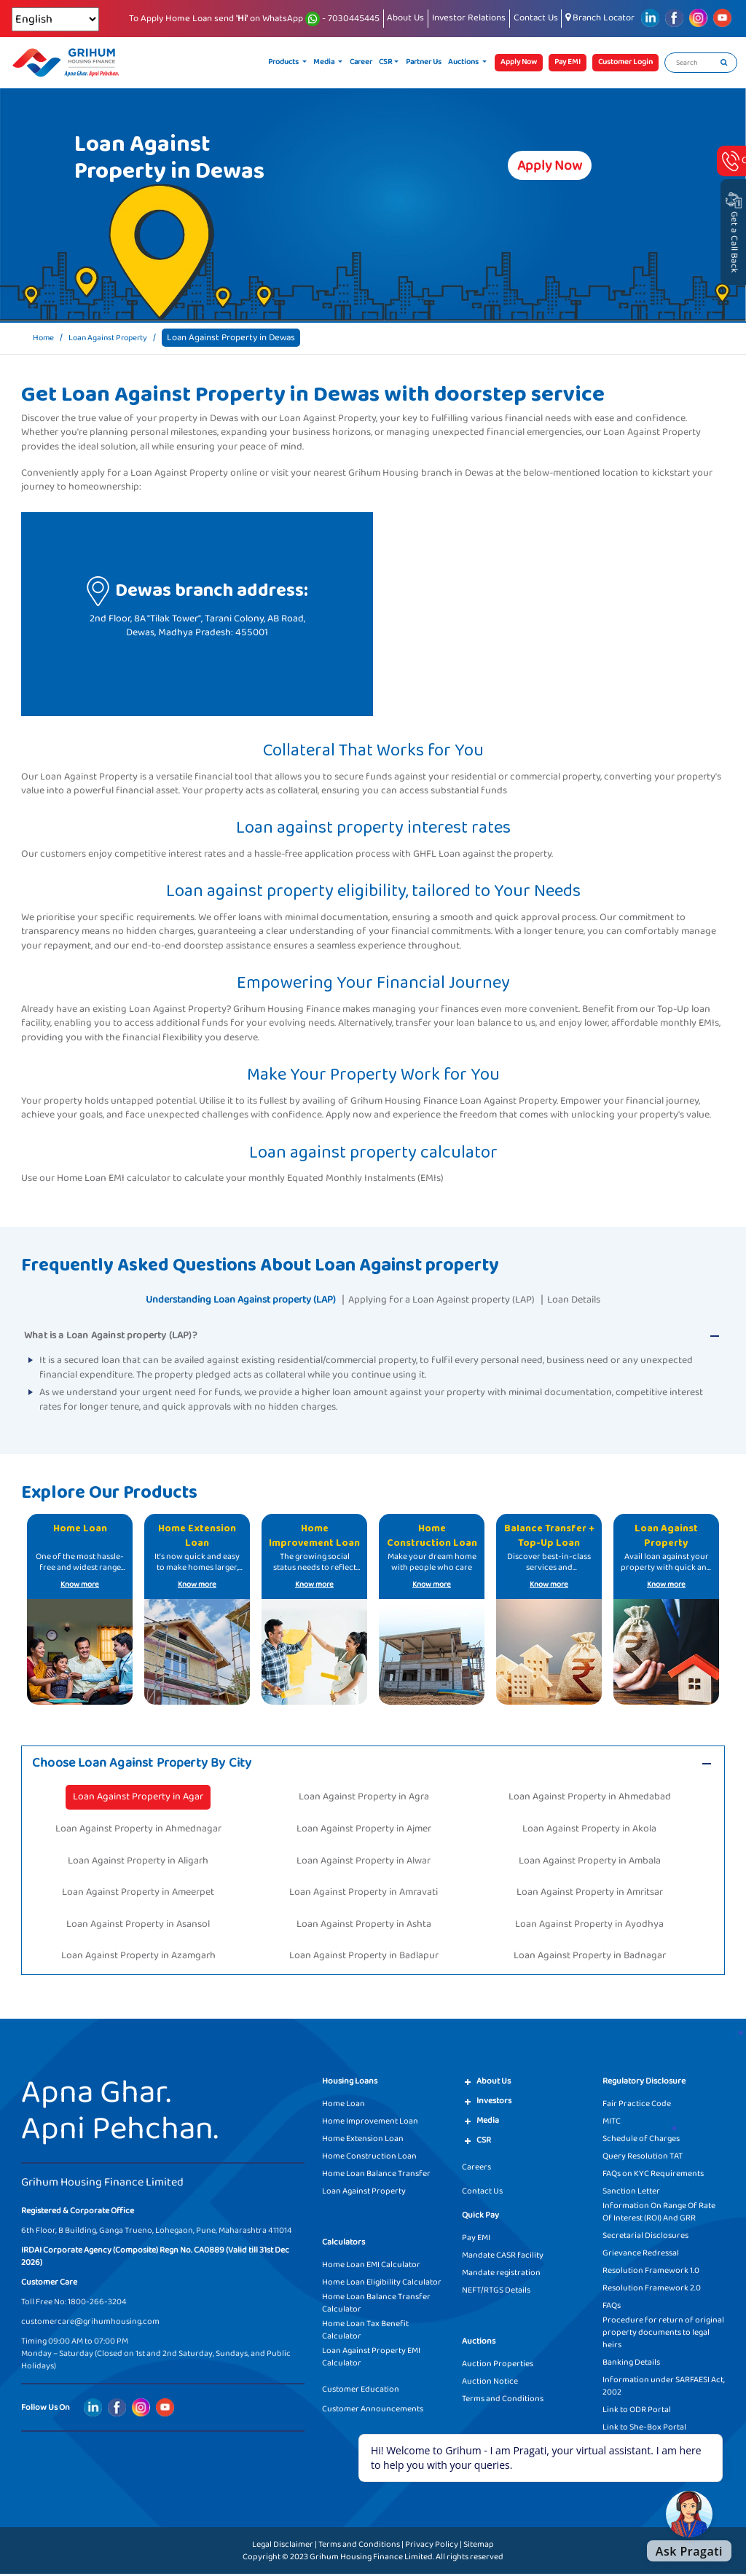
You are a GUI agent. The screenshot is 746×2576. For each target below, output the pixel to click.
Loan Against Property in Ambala (590, 1862)
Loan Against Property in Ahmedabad (590, 1799)
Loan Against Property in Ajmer (364, 1830)
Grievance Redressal (640, 2255)
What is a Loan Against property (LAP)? (110, 1335)
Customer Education (360, 2391)
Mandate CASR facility (502, 2257)
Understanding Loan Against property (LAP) (225, 1299)
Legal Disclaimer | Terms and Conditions (326, 2546)
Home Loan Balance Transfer (376, 2175)
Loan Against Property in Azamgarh (138, 1957)
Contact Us (536, 17)
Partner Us (423, 61)
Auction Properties (497, 2366)
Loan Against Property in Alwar (364, 1862)
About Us (405, 17)
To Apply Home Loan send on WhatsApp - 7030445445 (254, 19)
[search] (724, 63)
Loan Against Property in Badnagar (590, 1957)
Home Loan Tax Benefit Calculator (365, 2332)
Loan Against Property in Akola (589, 1830)
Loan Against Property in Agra (364, 1799)
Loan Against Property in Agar (138, 1799)
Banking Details (631, 2364)
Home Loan (343, 2106)
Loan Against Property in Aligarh (138, 1862)
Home (45, 338)
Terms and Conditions (502, 2401)
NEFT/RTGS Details (496, 2292)
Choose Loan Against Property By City (152, 1763)
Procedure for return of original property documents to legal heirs (663, 2334)
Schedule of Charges (641, 2141)
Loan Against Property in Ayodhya (589, 1925)
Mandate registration (501, 2275)
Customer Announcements (372, 2411)
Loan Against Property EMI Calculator (371, 2359)
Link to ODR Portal (636, 2412)
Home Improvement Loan (370, 2123)
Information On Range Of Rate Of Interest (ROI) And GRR (658, 2214)
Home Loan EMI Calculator (371, 2267)
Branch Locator (600, 17)
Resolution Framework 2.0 (651, 2290)
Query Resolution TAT (642, 2158)
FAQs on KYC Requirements (653, 2175)
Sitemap (478, 2546)
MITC (611, 2123)
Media (324, 61)
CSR (385, 61)
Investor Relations (469, 17)
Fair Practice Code (636, 2106)
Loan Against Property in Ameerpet (138, 1894)
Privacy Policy (431, 2546)
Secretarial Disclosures (645, 2237)
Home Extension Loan (363, 2141)
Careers (476, 2169)
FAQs (611, 2307)
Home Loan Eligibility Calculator (381, 2284)
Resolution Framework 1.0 (650, 2272)
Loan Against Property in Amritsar (590, 1894)
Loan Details (598, 1299)
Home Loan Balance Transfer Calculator (376, 2305)
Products (284, 61)
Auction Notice (490, 2383)
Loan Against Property (117, 338)
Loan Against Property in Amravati (363, 1894)
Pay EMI (476, 2240)
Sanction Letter (631, 2193)
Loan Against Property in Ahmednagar (138, 1830)
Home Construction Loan (369, 2158)
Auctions (464, 61)
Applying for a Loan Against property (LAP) (450, 1299)
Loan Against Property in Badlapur (364, 1957)
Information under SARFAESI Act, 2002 (663, 2388)
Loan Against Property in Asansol (138, 1925)
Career (361, 61)
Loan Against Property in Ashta (364, 1925)
